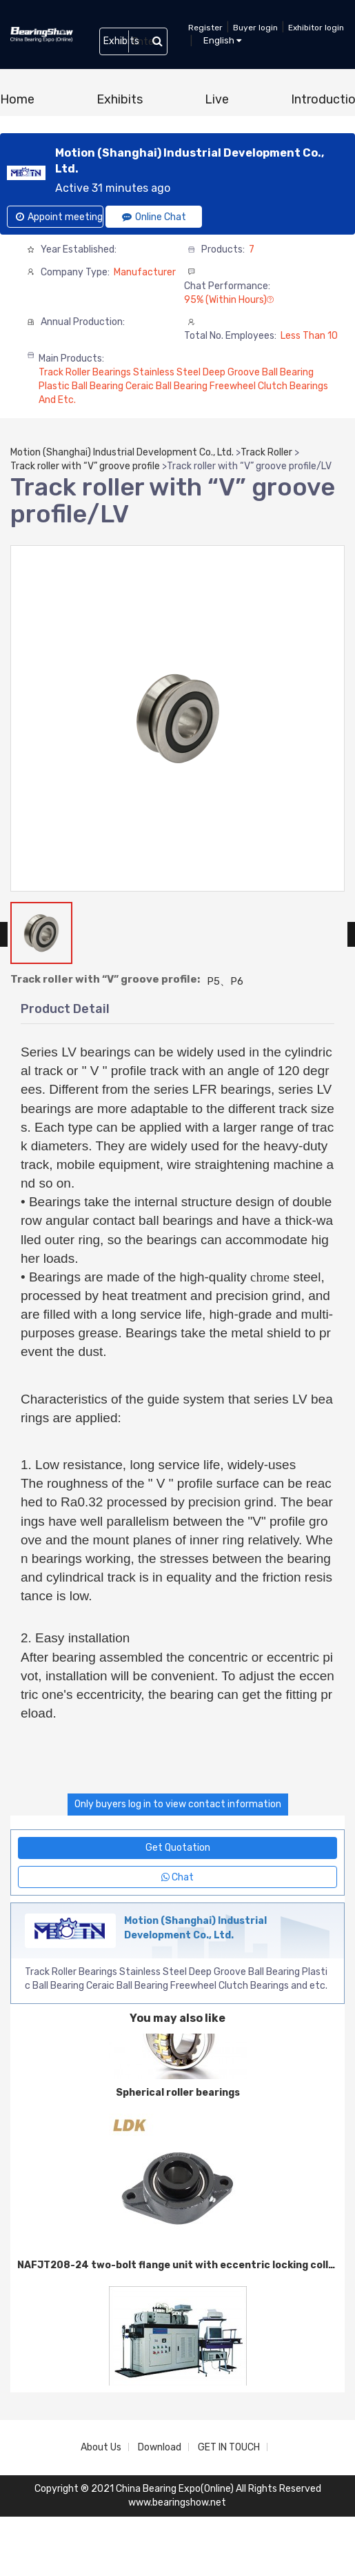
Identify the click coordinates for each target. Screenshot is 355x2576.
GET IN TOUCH (229, 2447)
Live (217, 99)
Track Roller (266, 452)
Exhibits (120, 99)
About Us (101, 2447)
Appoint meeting (59, 217)
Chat (177, 1877)
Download (159, 2447)
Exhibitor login (316, 27)
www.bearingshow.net (177, 2502)
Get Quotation (177, 1848)
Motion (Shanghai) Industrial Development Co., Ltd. (122, 452)
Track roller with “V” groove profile (85, 466)
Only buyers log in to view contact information (177, 1804)
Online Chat (154, 217)
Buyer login (255, 27)
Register (205, 27)
